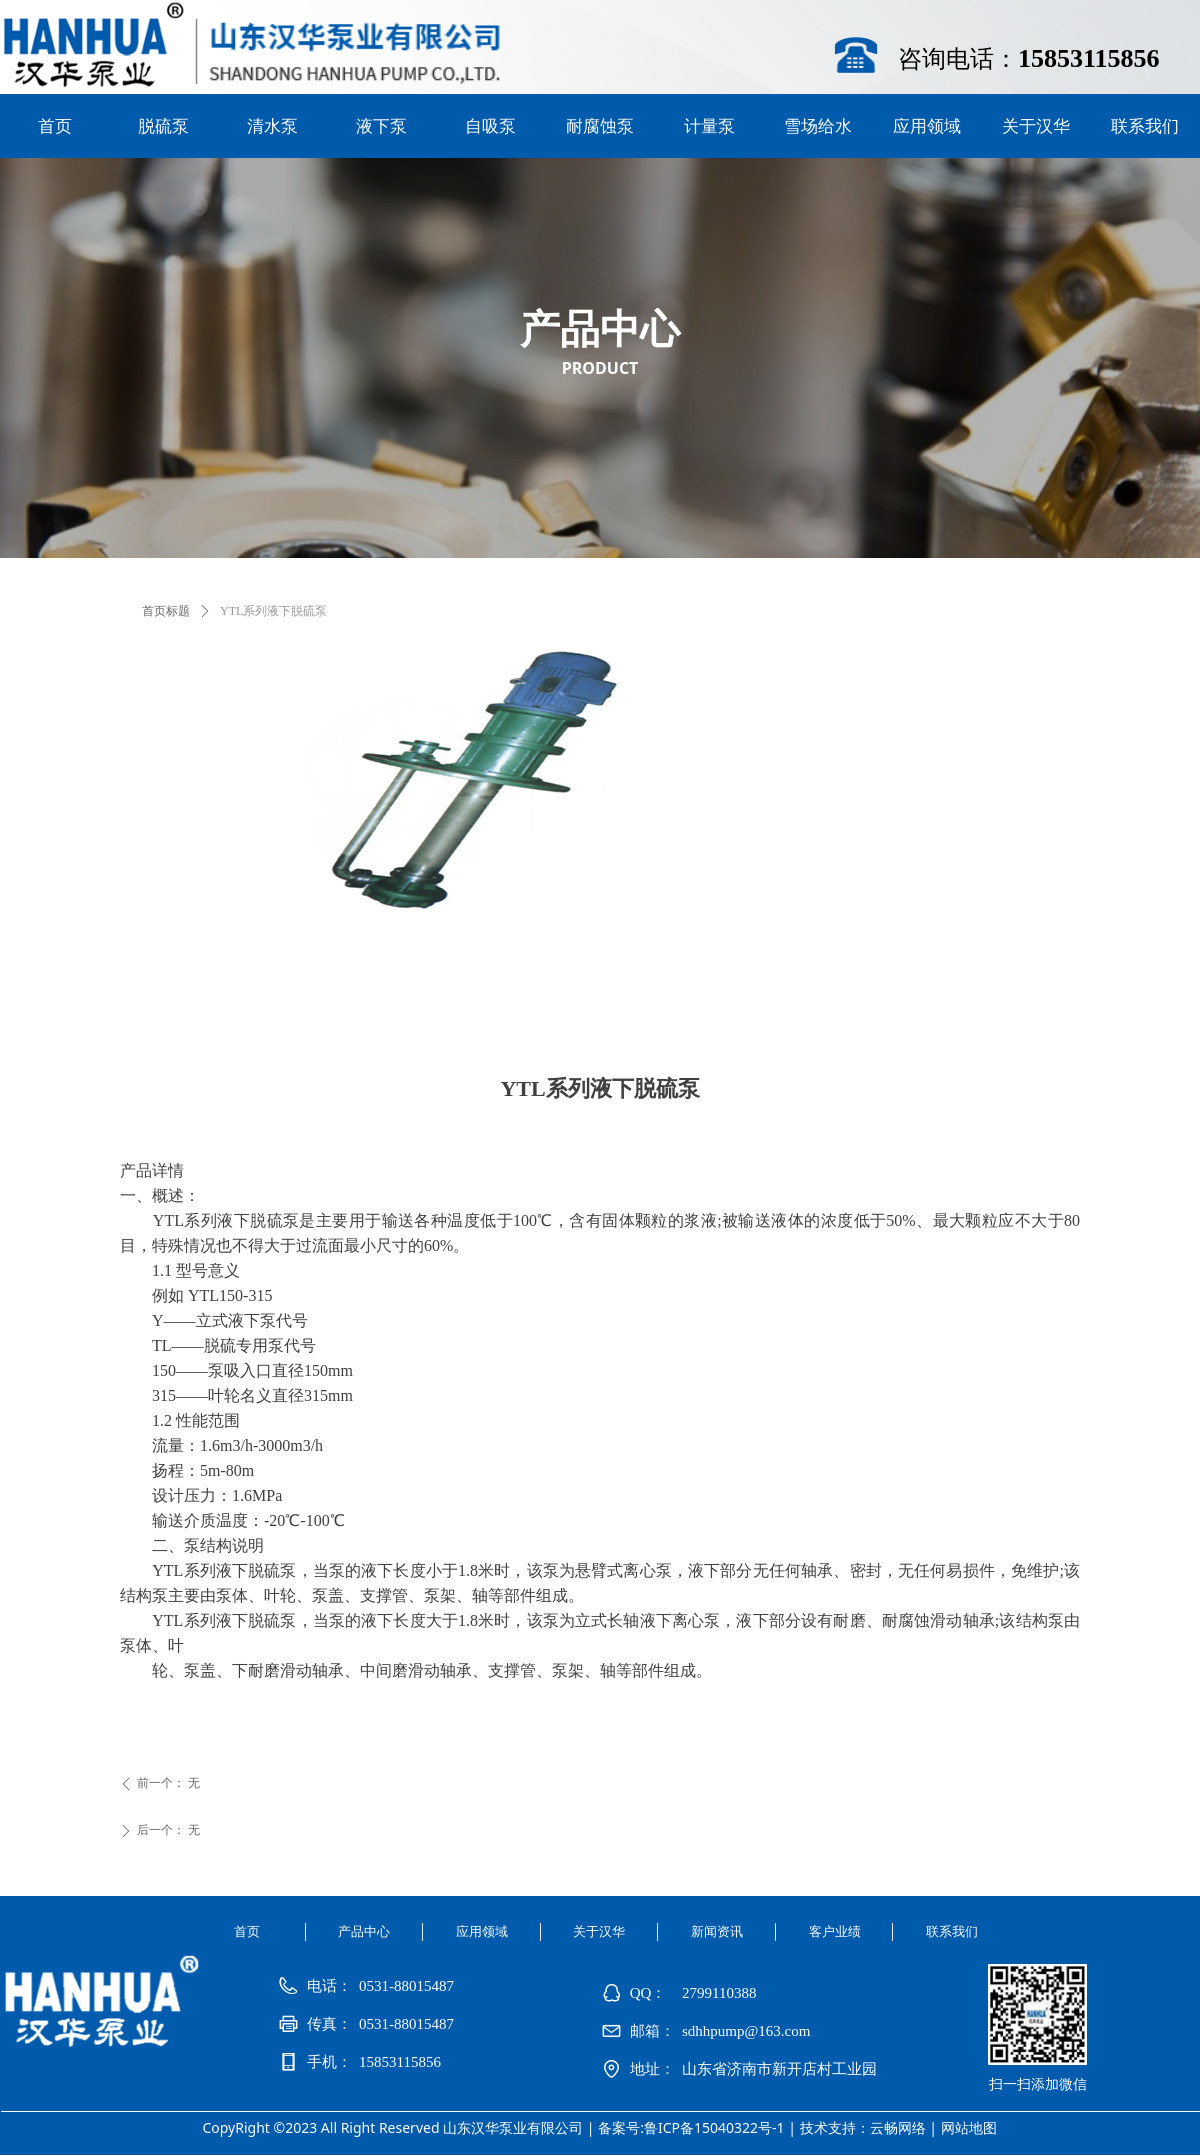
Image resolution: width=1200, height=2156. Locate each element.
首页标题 (166, 611)
